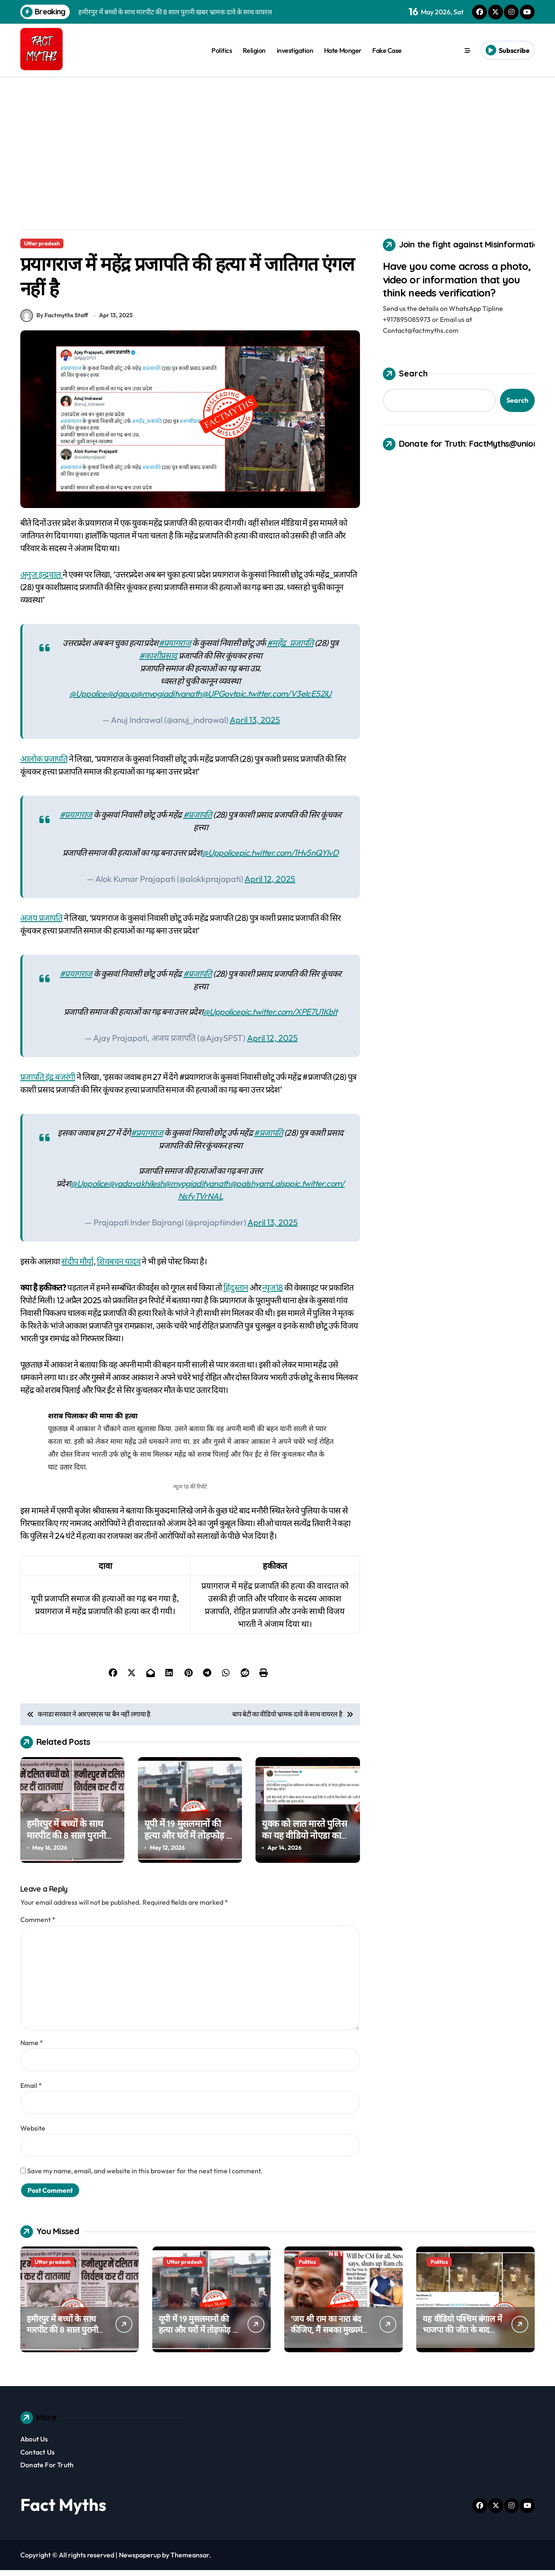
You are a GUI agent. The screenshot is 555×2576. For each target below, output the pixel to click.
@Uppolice (88, 699)
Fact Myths (63, 2510)
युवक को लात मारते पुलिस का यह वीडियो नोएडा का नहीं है (304, 1841)
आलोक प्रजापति (43, 764)
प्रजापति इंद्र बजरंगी (47, 1082)
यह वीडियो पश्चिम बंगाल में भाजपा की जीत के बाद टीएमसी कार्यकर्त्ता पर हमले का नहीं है (462, 2341)
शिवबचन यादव (118, 1267)
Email (31, 2091)
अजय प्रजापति (41, 923)
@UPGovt (219, 699)
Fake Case (387, 50)
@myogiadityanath (168, 699)
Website (32, 2134)
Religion (254, 50)
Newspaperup (140, 2561)
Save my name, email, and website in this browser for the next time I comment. (145, 2177)
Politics (222, 50)
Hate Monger (343, 50)
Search (405, 374)
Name (31, 2049)
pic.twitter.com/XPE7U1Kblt (288, 1017)
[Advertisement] (277, 141)
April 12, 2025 (270, 884)
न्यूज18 (272, 1293)
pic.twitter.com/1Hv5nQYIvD (288, 858)
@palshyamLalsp (260, 1189)
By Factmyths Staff (54, 321)
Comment (37, 1926)
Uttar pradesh (42, 243)
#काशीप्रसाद (158, 661)
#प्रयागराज (175, 648)
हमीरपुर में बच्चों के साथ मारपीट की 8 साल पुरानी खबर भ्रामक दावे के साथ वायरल (66, 1848)
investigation (295, 50)
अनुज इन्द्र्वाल (41, 580)
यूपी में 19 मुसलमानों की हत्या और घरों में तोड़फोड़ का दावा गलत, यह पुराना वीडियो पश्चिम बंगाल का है (190, 1848)
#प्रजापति (197, 820)
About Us (34, 2445)
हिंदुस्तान (235, 1293)
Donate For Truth (47, 2470)
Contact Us (37, 2458)
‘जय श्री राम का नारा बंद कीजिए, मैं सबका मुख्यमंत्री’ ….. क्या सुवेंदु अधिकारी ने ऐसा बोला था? (331, 2341)
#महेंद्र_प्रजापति (290, 648)
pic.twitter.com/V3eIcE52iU (283, 699)
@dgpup (121, 699)
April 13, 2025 (255, 725)
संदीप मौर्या (77, 1267)
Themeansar (189, 2561)
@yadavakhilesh (136, 1189)
